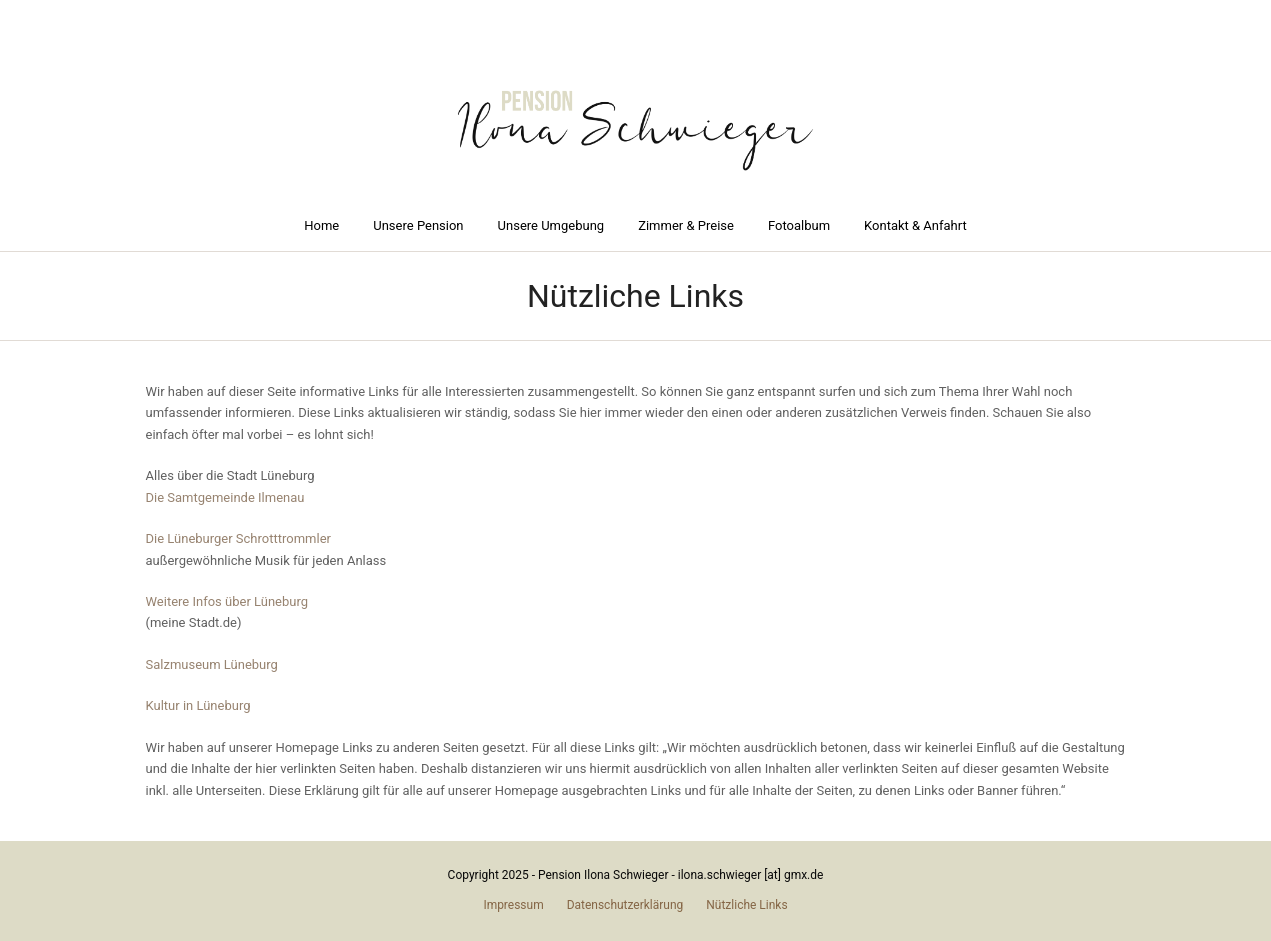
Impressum (513, 905)
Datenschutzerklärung (625, 905)
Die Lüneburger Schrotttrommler (238, 538)
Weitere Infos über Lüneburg (227, 601)
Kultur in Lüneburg (198, 705)
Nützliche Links (746, 905)
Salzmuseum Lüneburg (212, 664)
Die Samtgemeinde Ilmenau (225, 497)
